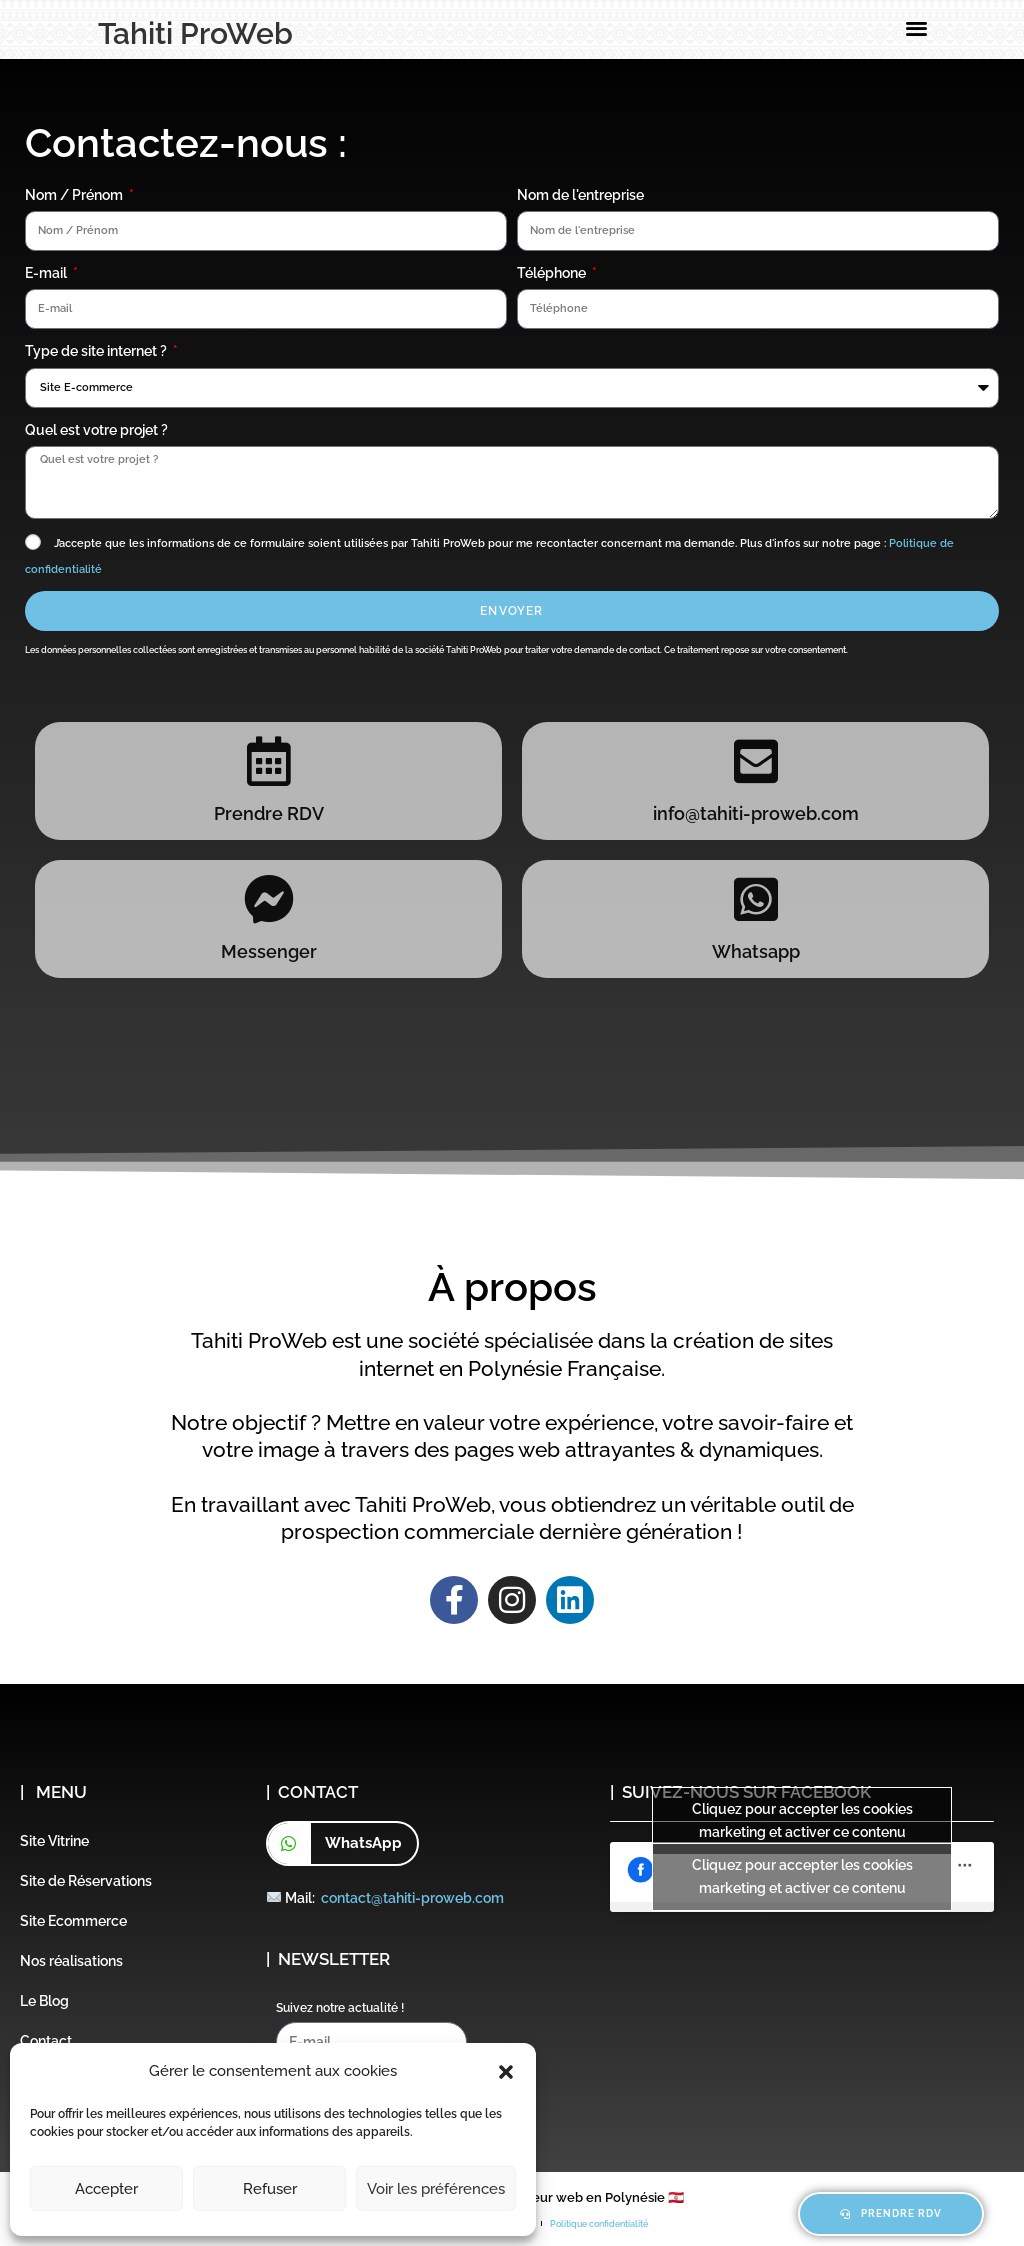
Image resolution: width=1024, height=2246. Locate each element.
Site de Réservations (86, 1881)
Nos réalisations (71, 1961)
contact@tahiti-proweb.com (412, 1898)
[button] (506, 2072)
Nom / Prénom (75, 195)
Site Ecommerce (73, 1921)
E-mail (47, 273)
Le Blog (44, 2001)
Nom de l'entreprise (580, 195)
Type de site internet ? (97, 351)
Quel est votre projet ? (96, 430)
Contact (46, 2041)
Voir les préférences (436, 2189)
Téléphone (553, 273)
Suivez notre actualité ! (340, 2008)
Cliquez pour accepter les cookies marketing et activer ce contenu (802, 1820)
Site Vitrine (54, 1841)
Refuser (270, 2189)
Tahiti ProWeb (195, 33)
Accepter (106, 2189)
